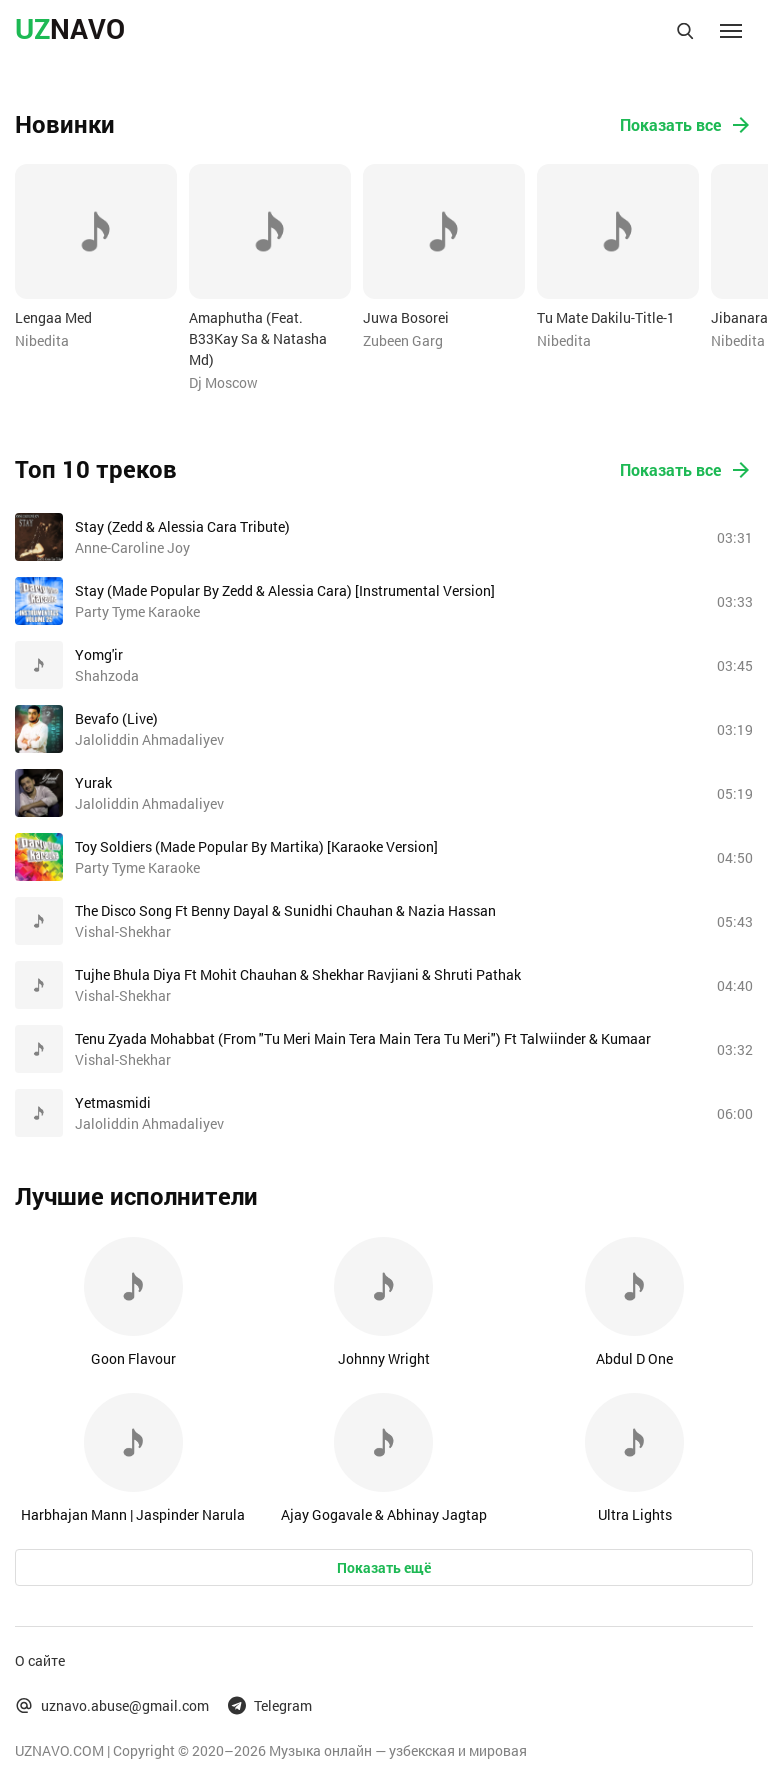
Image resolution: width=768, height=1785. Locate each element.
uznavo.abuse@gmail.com (112, 1705)
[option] (96, 257)
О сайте (40, 1660)
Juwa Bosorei (406, 317)
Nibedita (42, 340)
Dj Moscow (223, 382)
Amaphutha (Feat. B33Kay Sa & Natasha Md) (258, 338)
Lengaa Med (53, 317)
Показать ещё (384, 1567)
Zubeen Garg (403, 340)
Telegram (270, 1705)
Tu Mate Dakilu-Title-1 (606, 317)
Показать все (686, 125)
